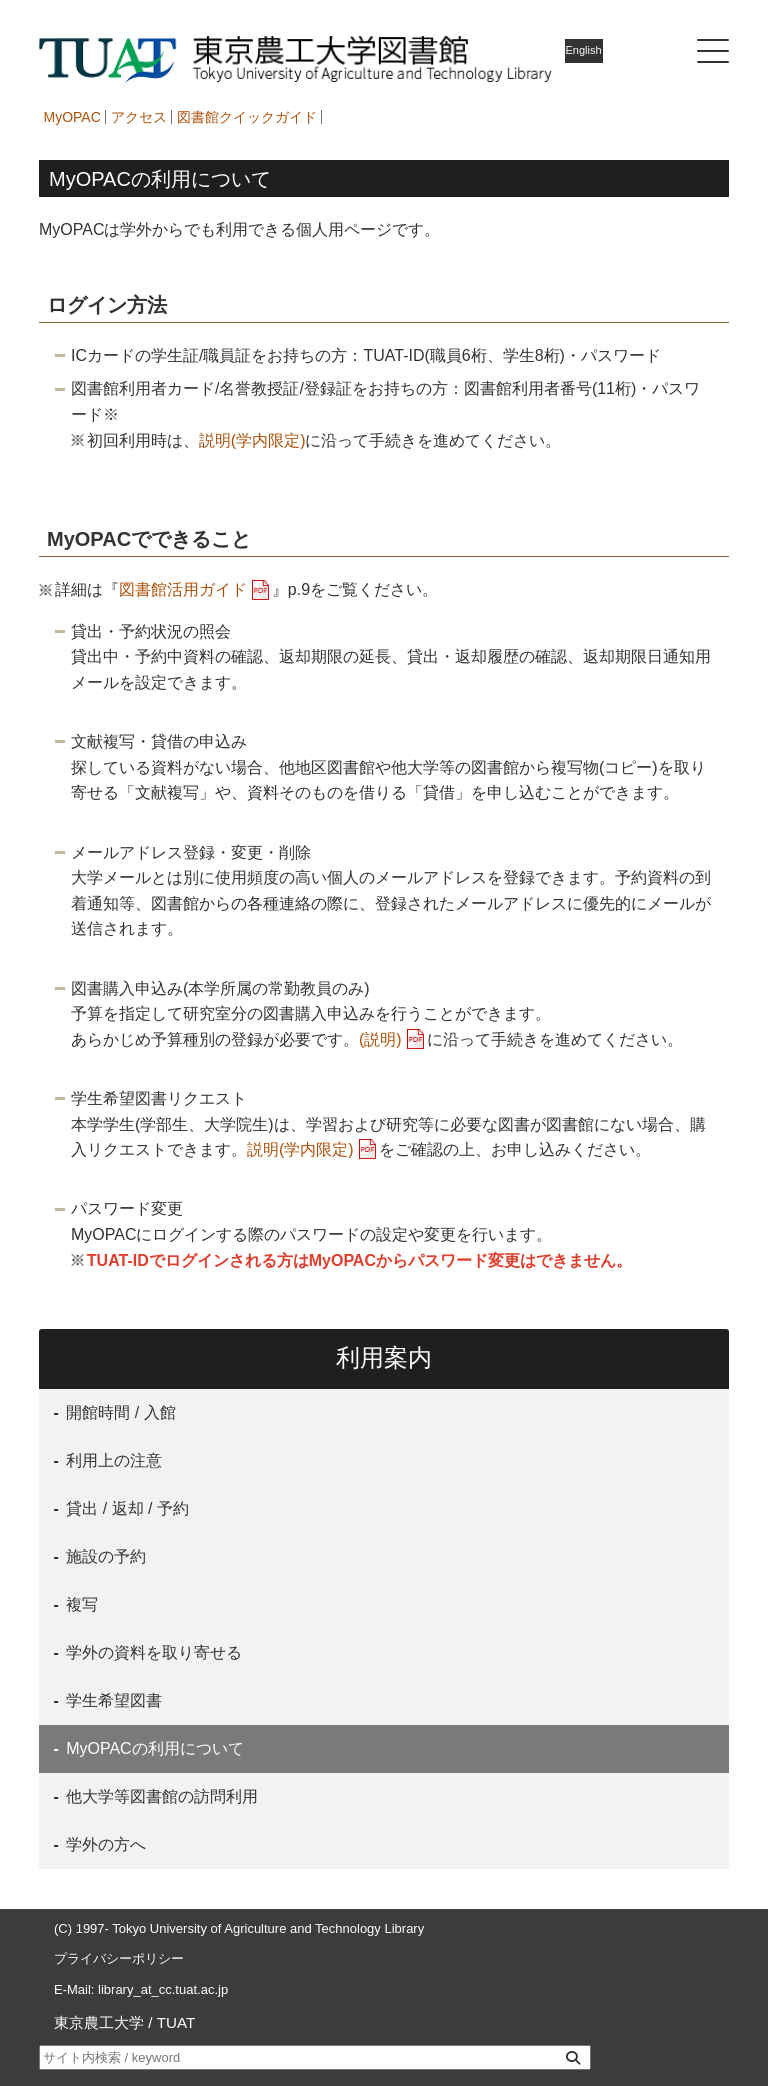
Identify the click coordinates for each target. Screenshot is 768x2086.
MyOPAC (72, 117)
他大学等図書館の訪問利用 (160, 1796)
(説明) (380, 1039)
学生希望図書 (112, 1700)
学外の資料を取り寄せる (152, 1652)
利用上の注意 (112, 1460)
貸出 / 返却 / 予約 (125, 1508)
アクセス (139, 117)
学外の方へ (104, 1844)
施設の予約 (104, 1556)
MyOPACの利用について (153, 1748)
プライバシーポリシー (119, 1958)
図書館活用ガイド (183, 589)
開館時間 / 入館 (119, 1412)
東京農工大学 (99, 2022)
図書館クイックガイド (247, 117)
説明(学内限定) (252, 440)
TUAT (176, 2022)
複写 (80, 1604)
